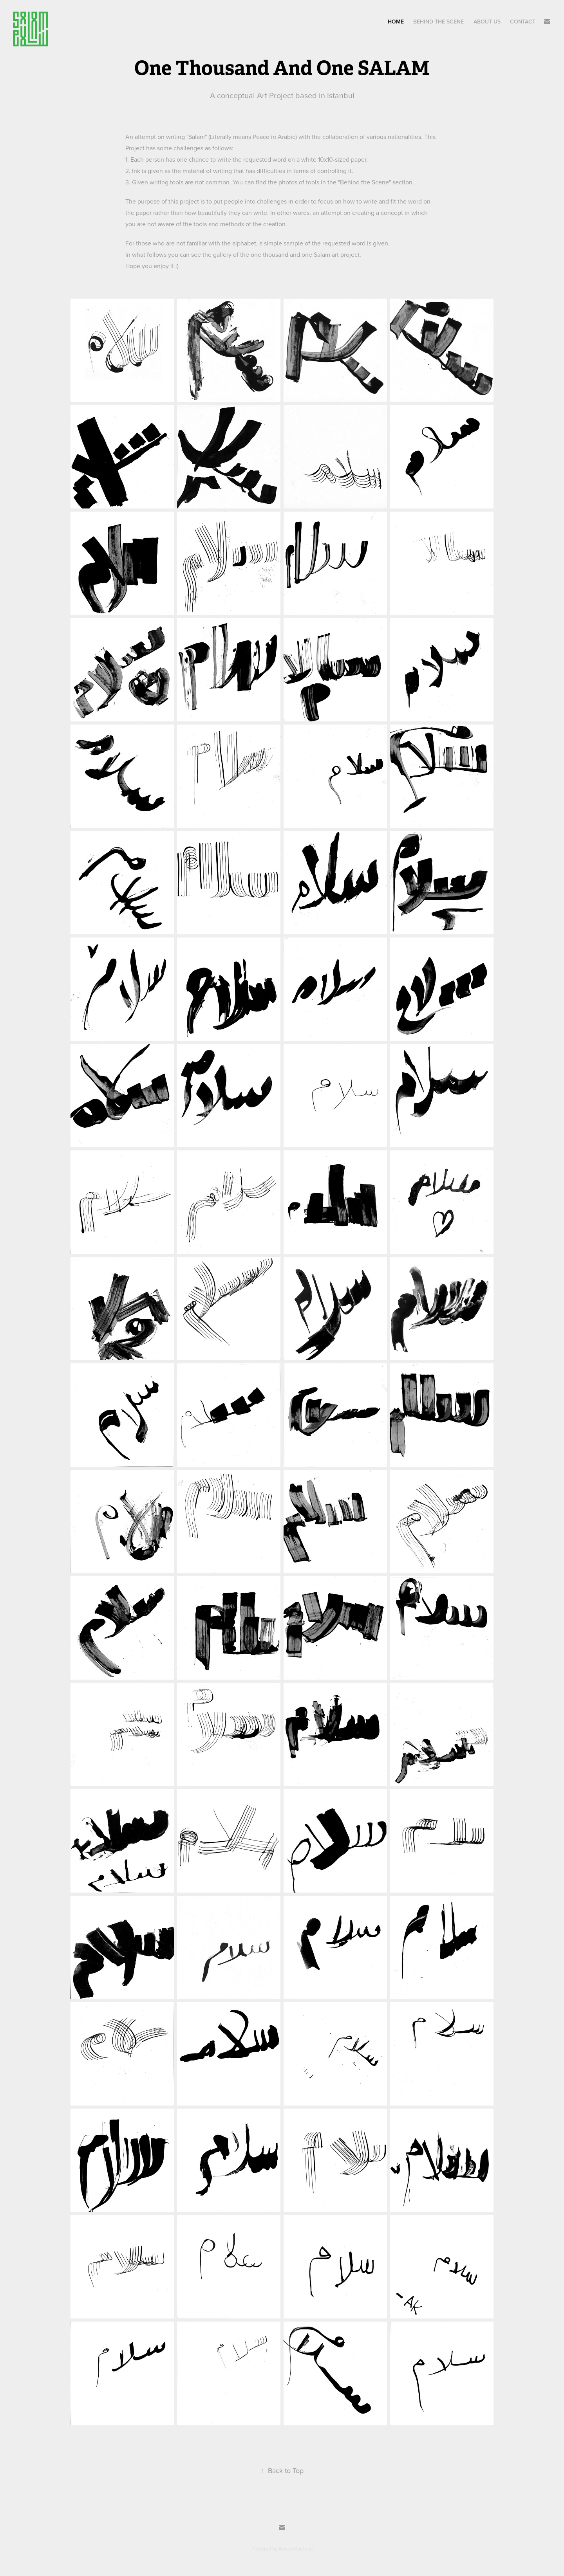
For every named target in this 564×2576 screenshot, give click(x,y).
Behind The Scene (438, 21)
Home (396, 21)
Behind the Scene (364, 182)
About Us (487, 21)
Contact (522, 21)
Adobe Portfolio (295, 2548)
